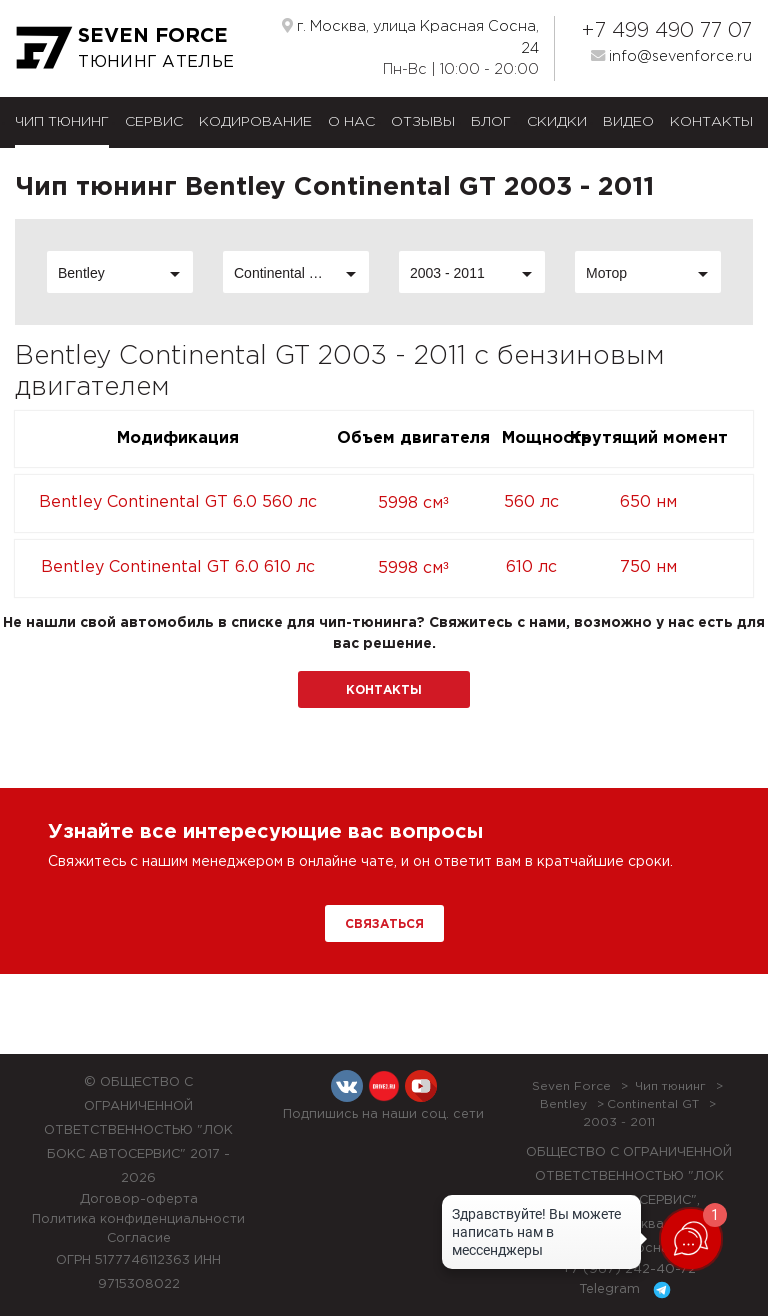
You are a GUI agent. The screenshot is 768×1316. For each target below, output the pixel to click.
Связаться (384, 924)
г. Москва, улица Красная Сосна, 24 (410, 37)
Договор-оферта (139, 1199)
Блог (491, 122)
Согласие (139, 1238)
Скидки (557, 122)
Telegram (628, 1290)
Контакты (711, 122)
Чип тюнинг (62, 122)
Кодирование (255, 122)
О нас (351, 122)
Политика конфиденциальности (138, 1219)
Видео (628, 122)
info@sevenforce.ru (671, 56)
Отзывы (423, 122)
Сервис (154, 122)
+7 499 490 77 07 (666, 31)
